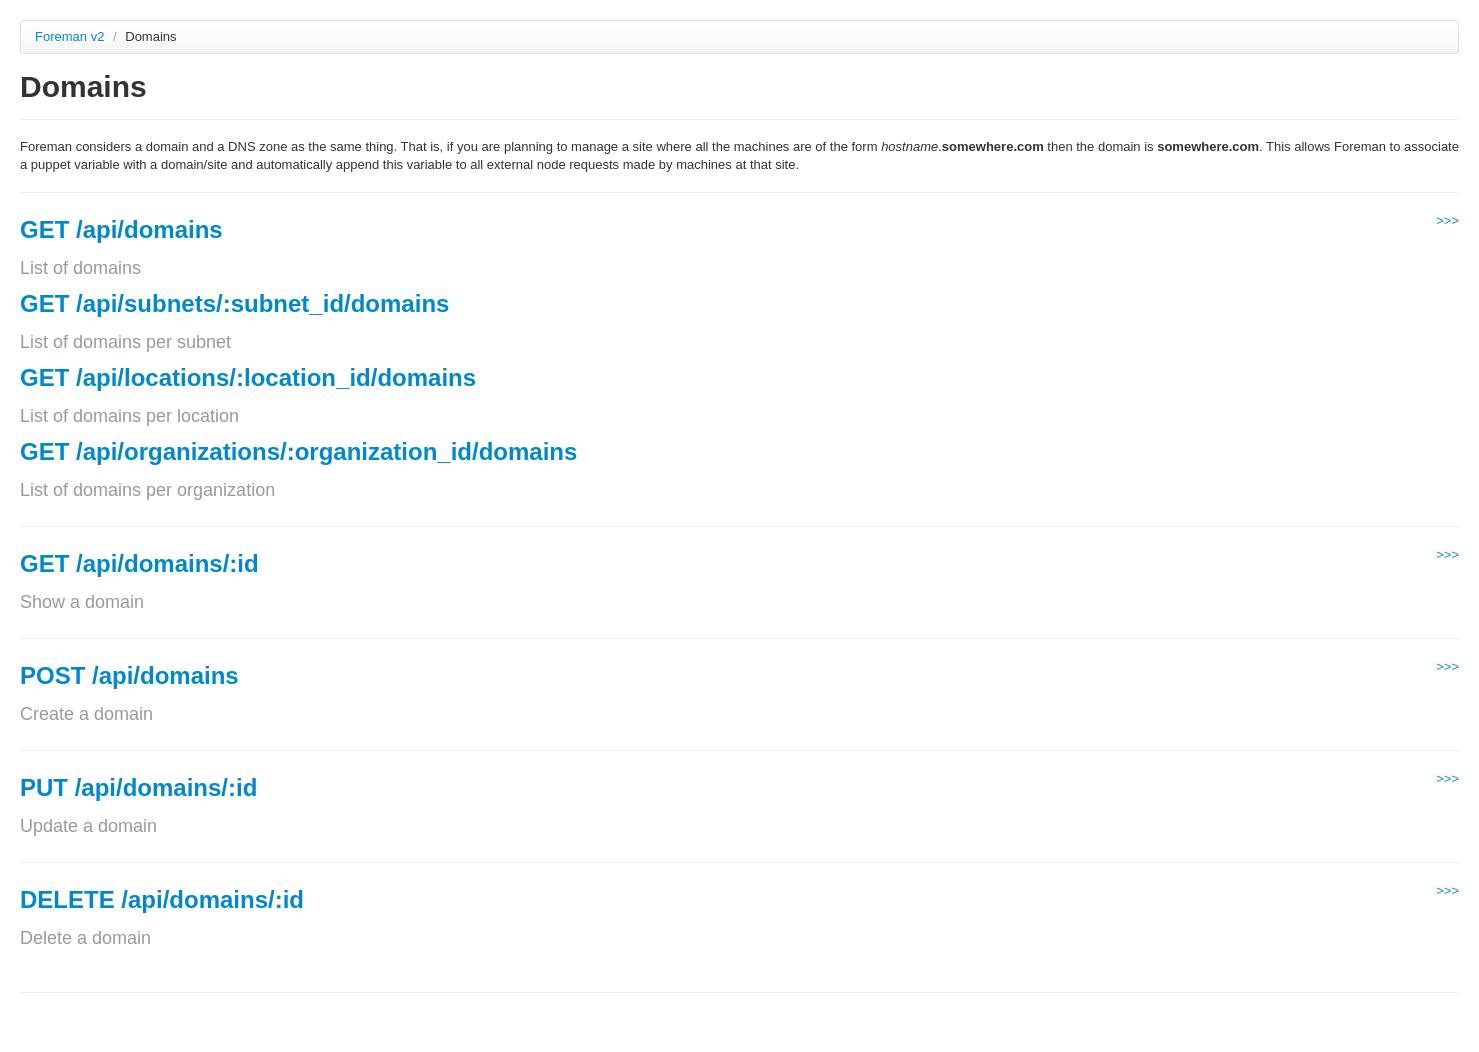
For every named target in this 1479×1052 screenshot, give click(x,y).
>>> (1447, 220)
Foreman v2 (69, 36)
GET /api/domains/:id (139, 563)
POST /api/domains (129, 675)
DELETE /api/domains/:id (162, 899)
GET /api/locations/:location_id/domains (248, 377)
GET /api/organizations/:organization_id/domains (298, 451)
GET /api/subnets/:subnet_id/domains (234, 303)
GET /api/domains (121, 229)
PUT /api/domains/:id (138, 787)
